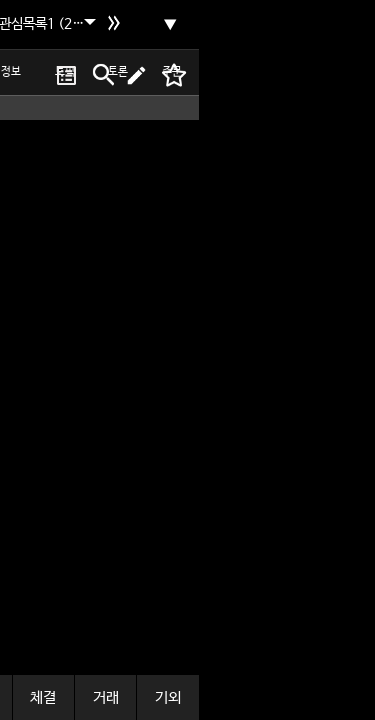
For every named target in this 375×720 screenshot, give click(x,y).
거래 (106, 697)
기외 (168, 697)
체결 (43, 697)
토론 (118, 72)
